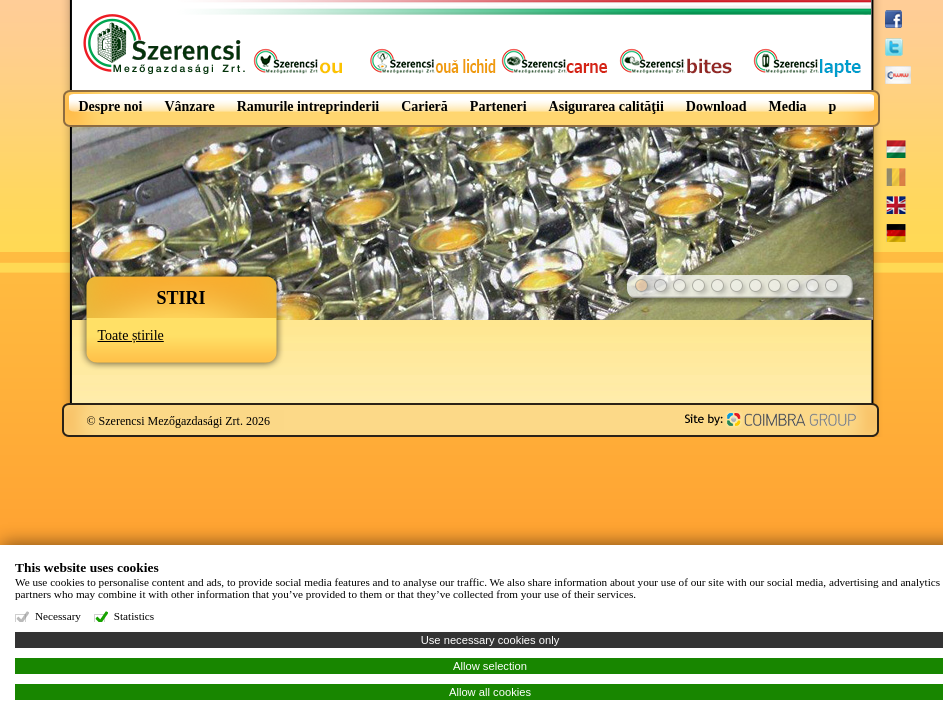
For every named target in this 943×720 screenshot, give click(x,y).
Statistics (134, 616)
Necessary (58, 616)
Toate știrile (131, 335)
